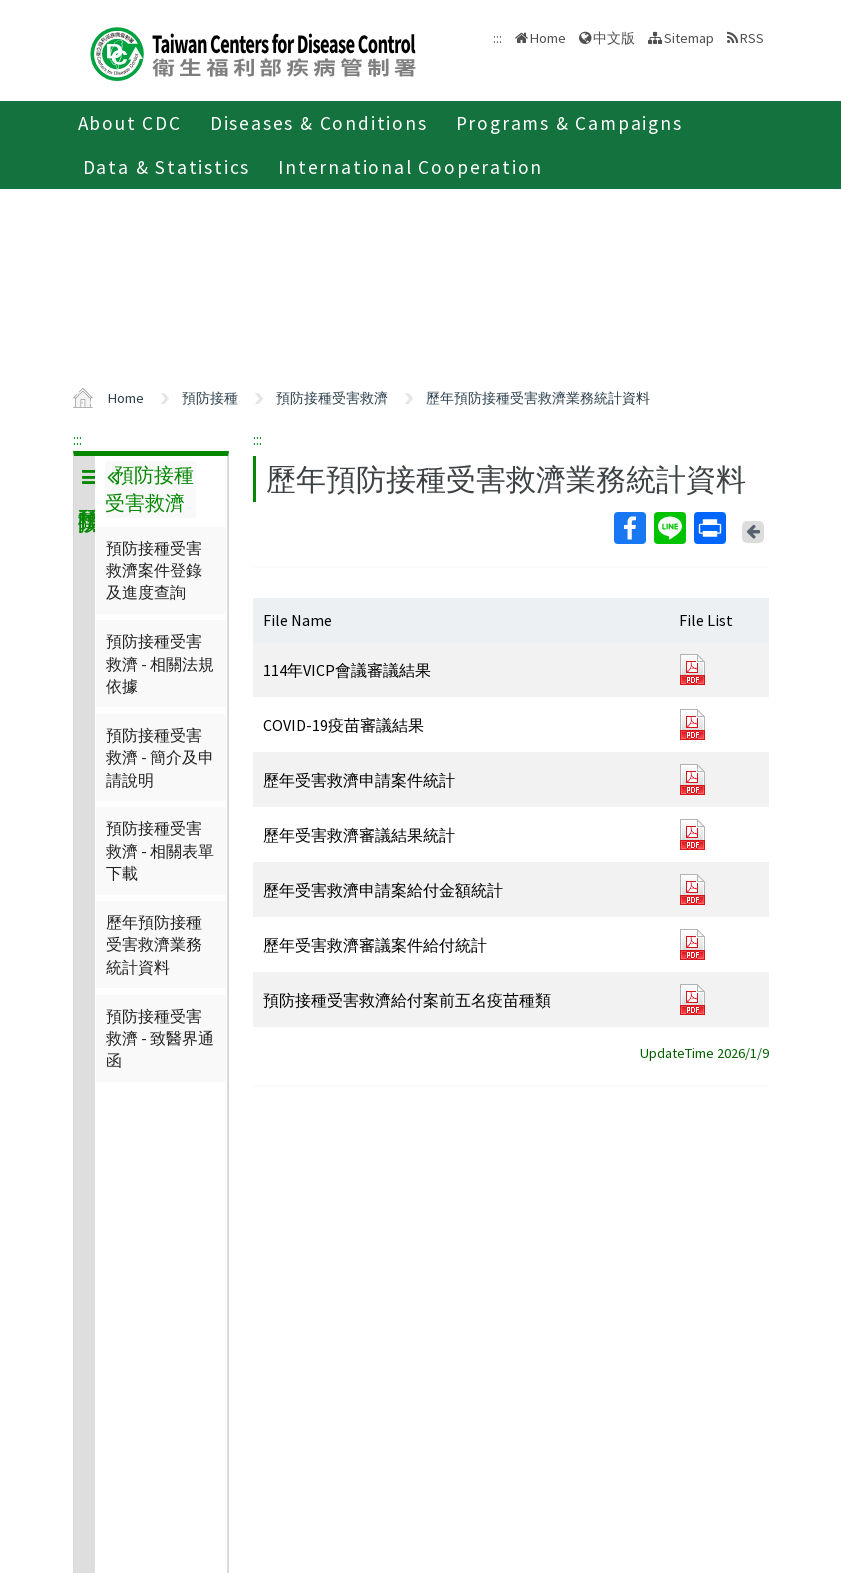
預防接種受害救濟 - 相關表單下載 (160, 850)
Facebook (629, 528)
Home (548, 38)
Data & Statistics (167, 167)
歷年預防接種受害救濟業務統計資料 (538, 398)
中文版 (614, 38)
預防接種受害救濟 (332, 398)
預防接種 (210, 398)
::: (77, 439)
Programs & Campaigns (569, 123)
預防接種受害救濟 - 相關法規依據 (160, 663)
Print (709, 528)
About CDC (130, 123)
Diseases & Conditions (319, 123)
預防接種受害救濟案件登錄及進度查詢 (154, 570)
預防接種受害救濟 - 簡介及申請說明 (160, 757)
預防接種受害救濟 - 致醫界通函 (160, 1038)
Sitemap (689, 38)
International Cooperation (410, 167)
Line (669, 528)
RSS (752, 38)
